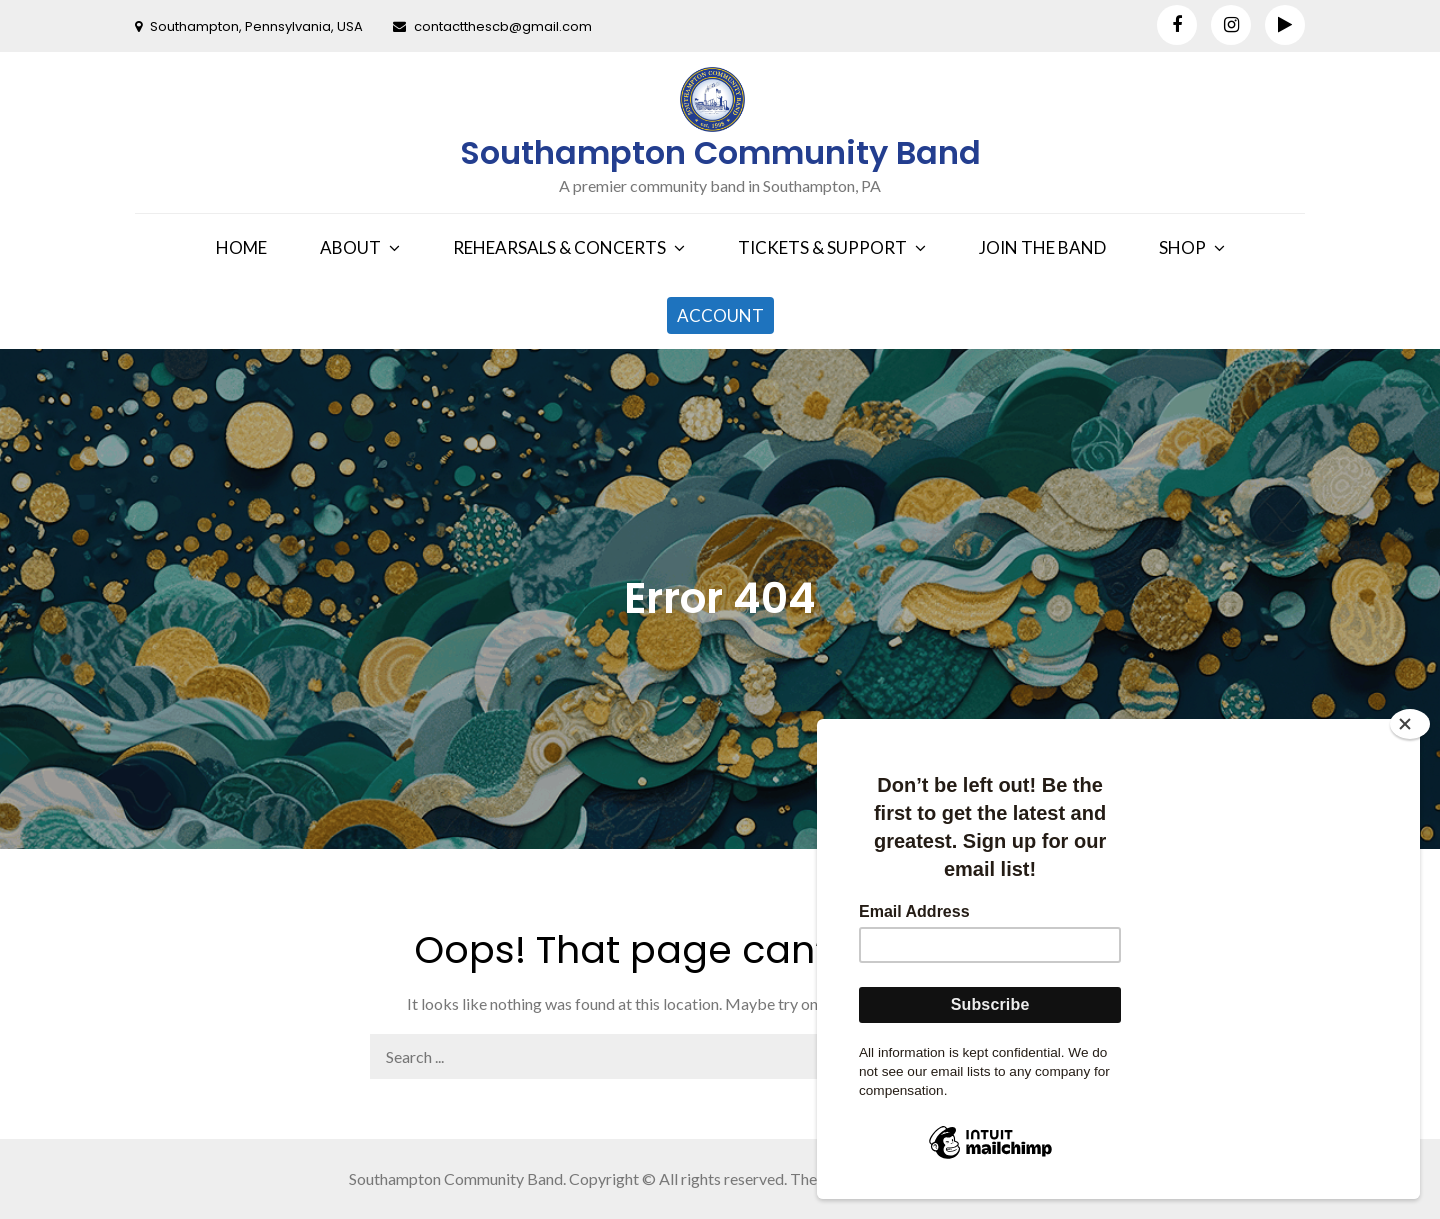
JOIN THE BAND (1042, 247)
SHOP (1182, 247)
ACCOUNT (720, 315)
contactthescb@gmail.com (492, 26)
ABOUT (350, 247)
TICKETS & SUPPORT (822, 247)
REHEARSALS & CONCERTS (559, 247)
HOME (241, 247)
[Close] (1410, 724)
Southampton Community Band (720, 152)
